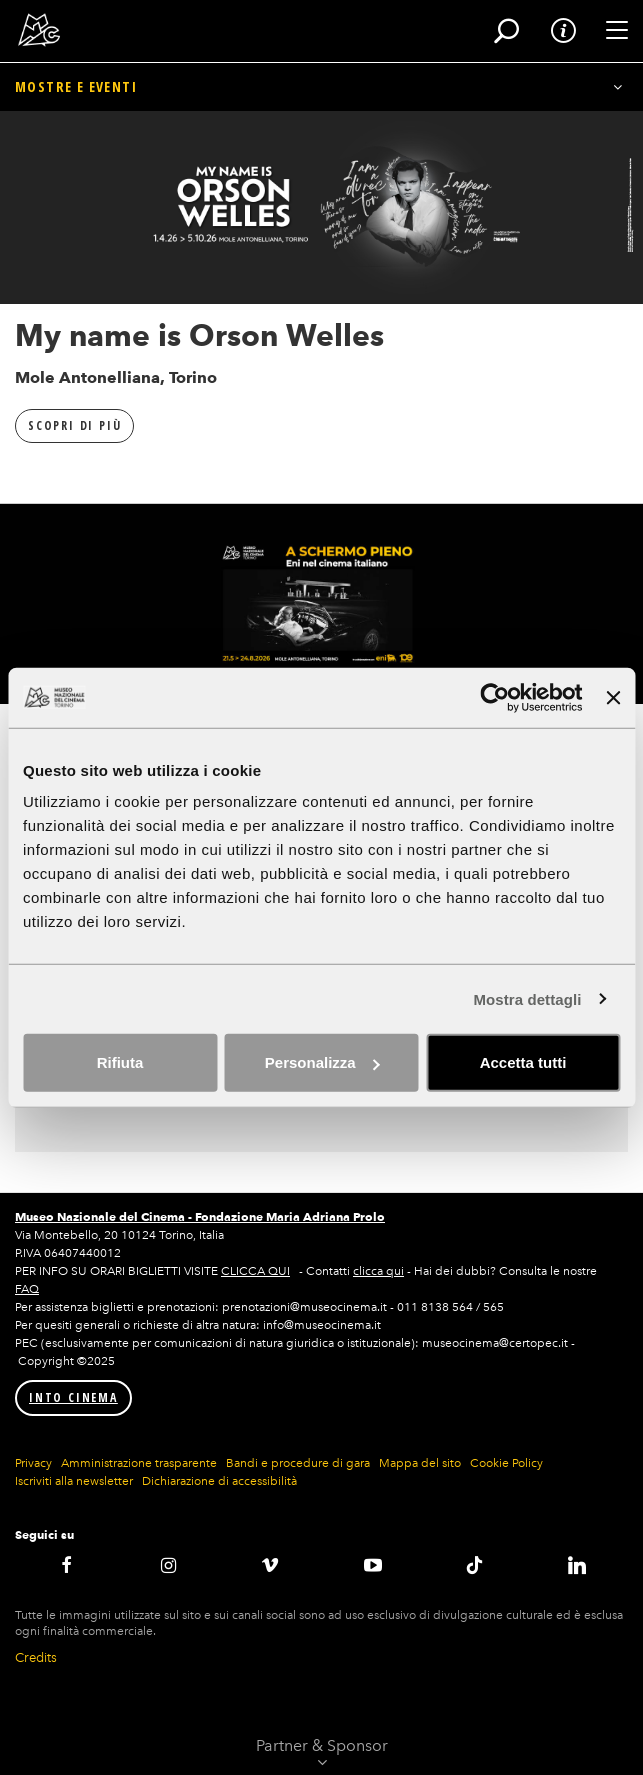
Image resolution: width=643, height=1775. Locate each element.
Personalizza (322, 1062)
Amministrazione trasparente (139, 1463)
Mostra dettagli (527, 998)
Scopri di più (74, 425)
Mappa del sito (420, 1463)
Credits (36, 1657)
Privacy (33, 1463)
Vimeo (270, 1565)
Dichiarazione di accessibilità (219, 1481)
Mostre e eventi (76, 86)
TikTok (475, 1565)
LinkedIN (577, 1565)
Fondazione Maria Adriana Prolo (290, 1216)
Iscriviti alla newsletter (74, 1481)
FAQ (27, 1289)
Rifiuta (120, 1062)
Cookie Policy (506, 1463)
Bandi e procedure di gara (298, 1463)
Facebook (66, 1565)
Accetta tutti (523, 1062)
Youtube (372, 1565)
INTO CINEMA (73, 1397)
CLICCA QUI (255, 1271)
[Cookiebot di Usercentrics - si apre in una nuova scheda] (495, 697)
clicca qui (378, 1271)
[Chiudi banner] (613, 697)
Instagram (168, 1565)
